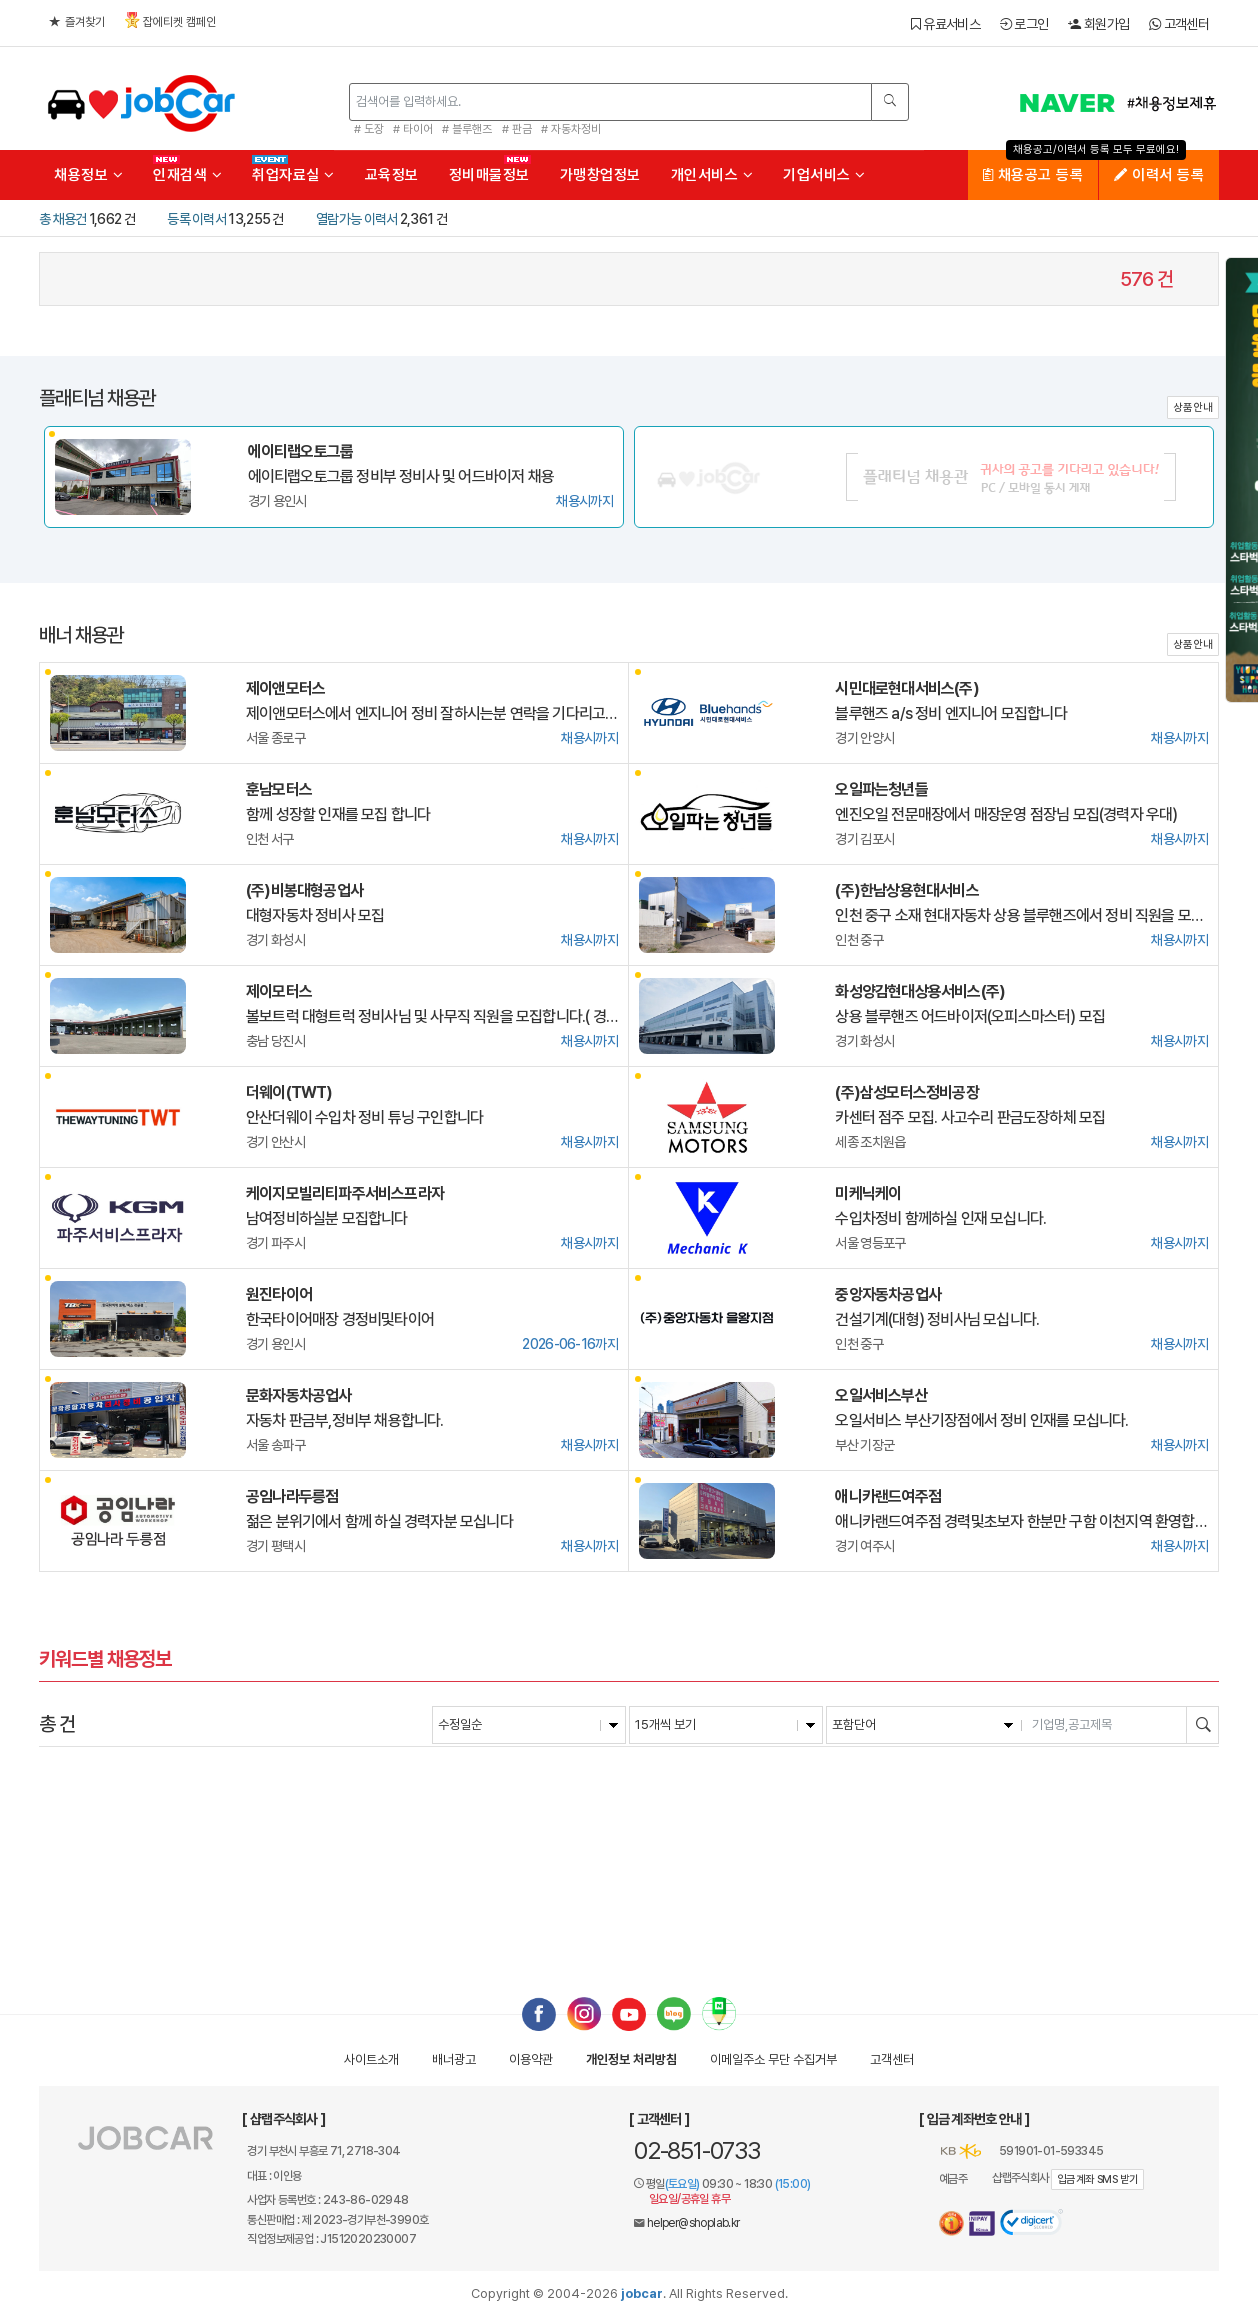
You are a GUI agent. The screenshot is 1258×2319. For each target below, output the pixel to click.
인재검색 (187, 175)
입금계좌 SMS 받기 (1097, 2179)
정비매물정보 (489, 175)
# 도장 (369, 129)
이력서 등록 (1159, 175)
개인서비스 (712, 175)
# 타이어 (413, 129)
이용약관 (531, 2059)
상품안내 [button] (1193, 407)
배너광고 (454, 2059)
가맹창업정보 (600, 175)
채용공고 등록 (1033, 175)
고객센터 (1179, 24)
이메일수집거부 (773, 2059)
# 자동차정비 (571, 129)
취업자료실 (293, 175)
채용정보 (88, 175)
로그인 (1024, 24)
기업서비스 (824, 175)
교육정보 (392, 175)
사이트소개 (371, 2059)
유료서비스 (945, 24)
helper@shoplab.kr (693, 2223)
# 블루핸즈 (467, 129)
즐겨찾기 (77, 22)
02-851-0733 (697, 2150)
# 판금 (517, 129)
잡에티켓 (170, 20)
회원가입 (1098, 24)
